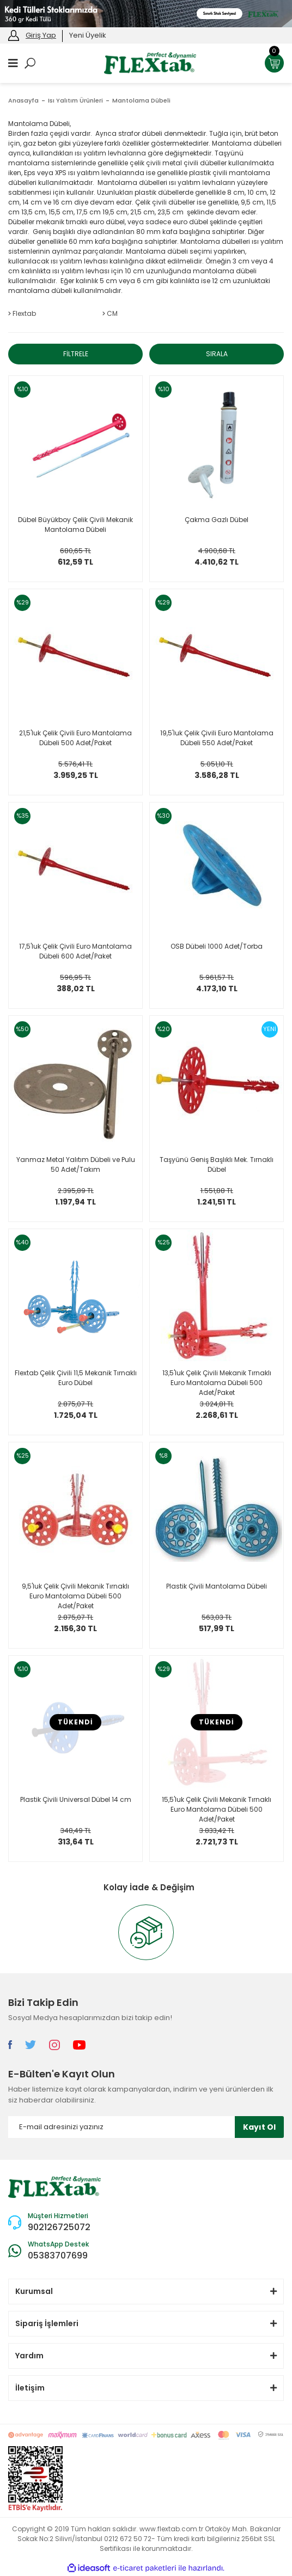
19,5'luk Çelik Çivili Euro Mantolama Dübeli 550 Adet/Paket (216, 737)
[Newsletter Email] (146, 2127)
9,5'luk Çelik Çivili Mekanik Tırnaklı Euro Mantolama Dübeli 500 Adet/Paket (75, 1595)
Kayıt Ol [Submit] (259, 2127)
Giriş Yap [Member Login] (41, 35)
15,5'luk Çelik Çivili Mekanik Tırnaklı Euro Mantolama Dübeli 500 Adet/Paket (216, 1809)
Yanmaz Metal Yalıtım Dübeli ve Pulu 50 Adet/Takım (75, 1164)
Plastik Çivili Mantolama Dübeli (216, 1586)
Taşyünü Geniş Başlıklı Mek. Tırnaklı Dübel (216, 1164)
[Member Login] (13, 34)
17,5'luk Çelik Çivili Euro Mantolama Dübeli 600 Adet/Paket (75, 951)
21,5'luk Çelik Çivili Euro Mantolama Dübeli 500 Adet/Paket (75, 737)
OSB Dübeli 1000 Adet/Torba (217, 946)
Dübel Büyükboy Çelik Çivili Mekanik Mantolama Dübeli (75, 524)
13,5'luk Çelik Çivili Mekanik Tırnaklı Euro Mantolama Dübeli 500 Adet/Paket (216, 1382)
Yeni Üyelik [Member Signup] (87, 35)
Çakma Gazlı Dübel (216, 519)
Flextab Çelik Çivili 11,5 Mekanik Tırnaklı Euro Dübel (76, 1377)
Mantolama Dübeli (141, 100)
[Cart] (274, 63)
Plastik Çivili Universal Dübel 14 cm (75, 1799)
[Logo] (150, 62)
